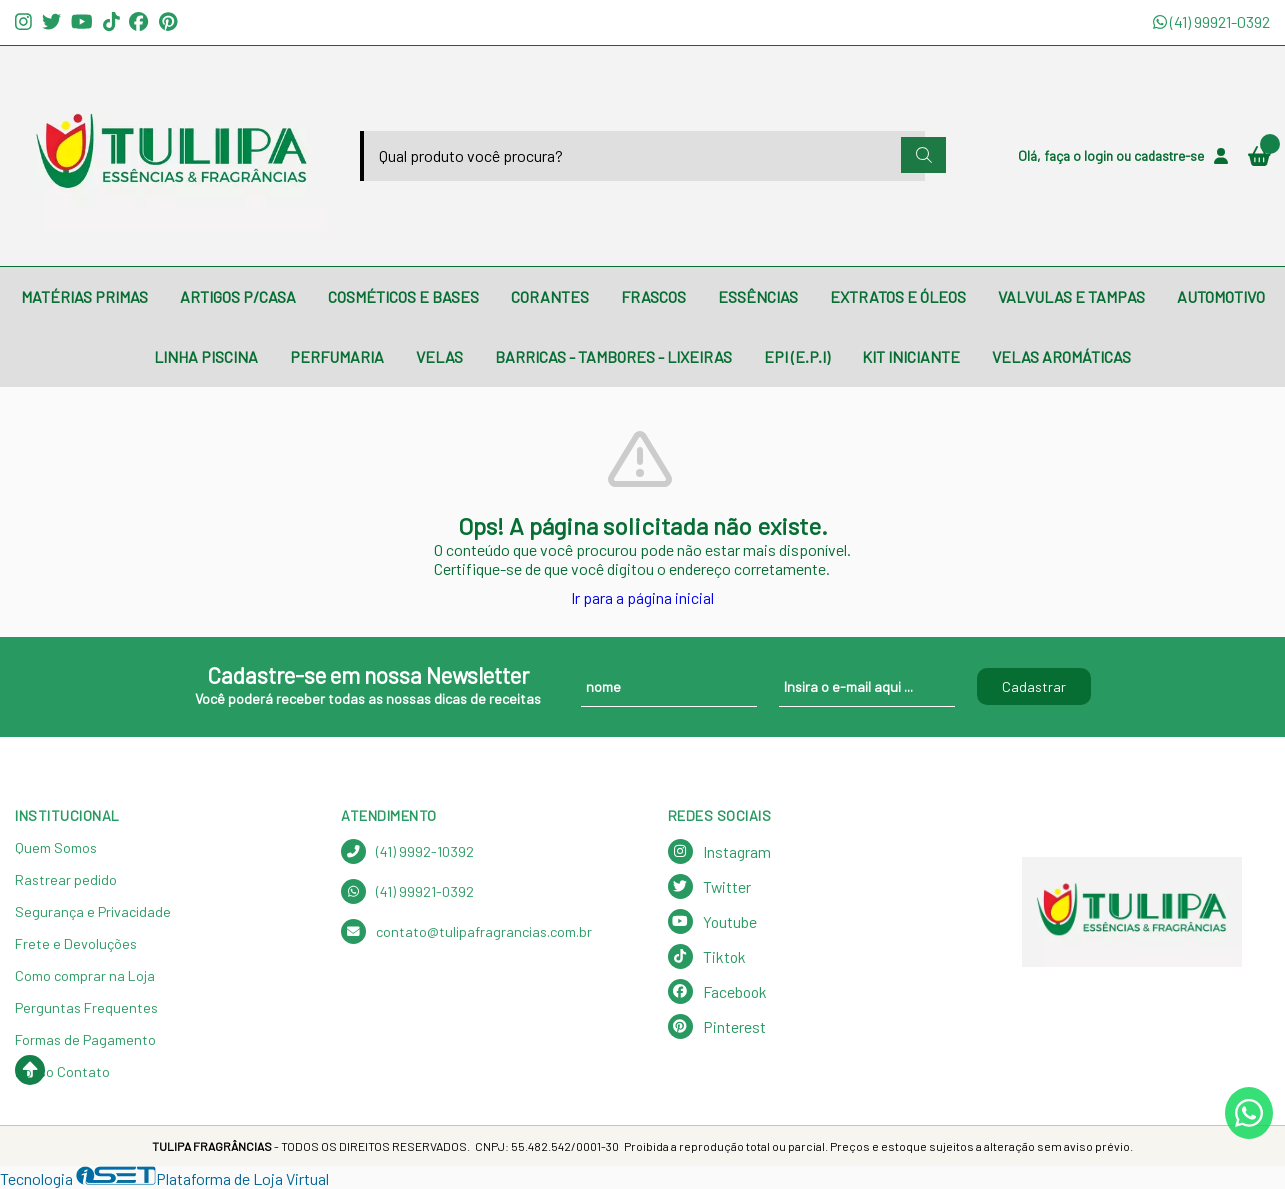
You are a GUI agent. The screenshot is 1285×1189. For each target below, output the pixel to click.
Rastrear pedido (66, 879)
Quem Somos (56, 847)
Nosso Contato (62, 1071)
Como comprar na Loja (85, 975)
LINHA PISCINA (206, 356)
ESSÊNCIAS (758, 296)
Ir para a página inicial (642, 597)
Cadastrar (1034, 686)
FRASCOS (653, 296)
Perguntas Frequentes (86, 1007)
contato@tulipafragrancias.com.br (466, 931)
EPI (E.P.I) (797, 356)
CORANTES (550, 296)
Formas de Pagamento (85, 1039)
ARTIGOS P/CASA (238, 296)
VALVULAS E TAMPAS (1071, 296)
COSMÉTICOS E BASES (403, 296)
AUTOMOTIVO (1221, 296)
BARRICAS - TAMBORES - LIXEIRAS (613, 356)
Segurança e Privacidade (93, 911)
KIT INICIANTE (911, 356)
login (1100, 155)
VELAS (439, 356)
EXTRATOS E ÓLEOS (898, 296)
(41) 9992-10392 (407, 851)
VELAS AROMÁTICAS (1061, 356)
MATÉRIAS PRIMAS (84, 296)
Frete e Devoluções (76, 943)
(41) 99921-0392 (1211, 21)
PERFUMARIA (337, 356)
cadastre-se (1169, 155)
